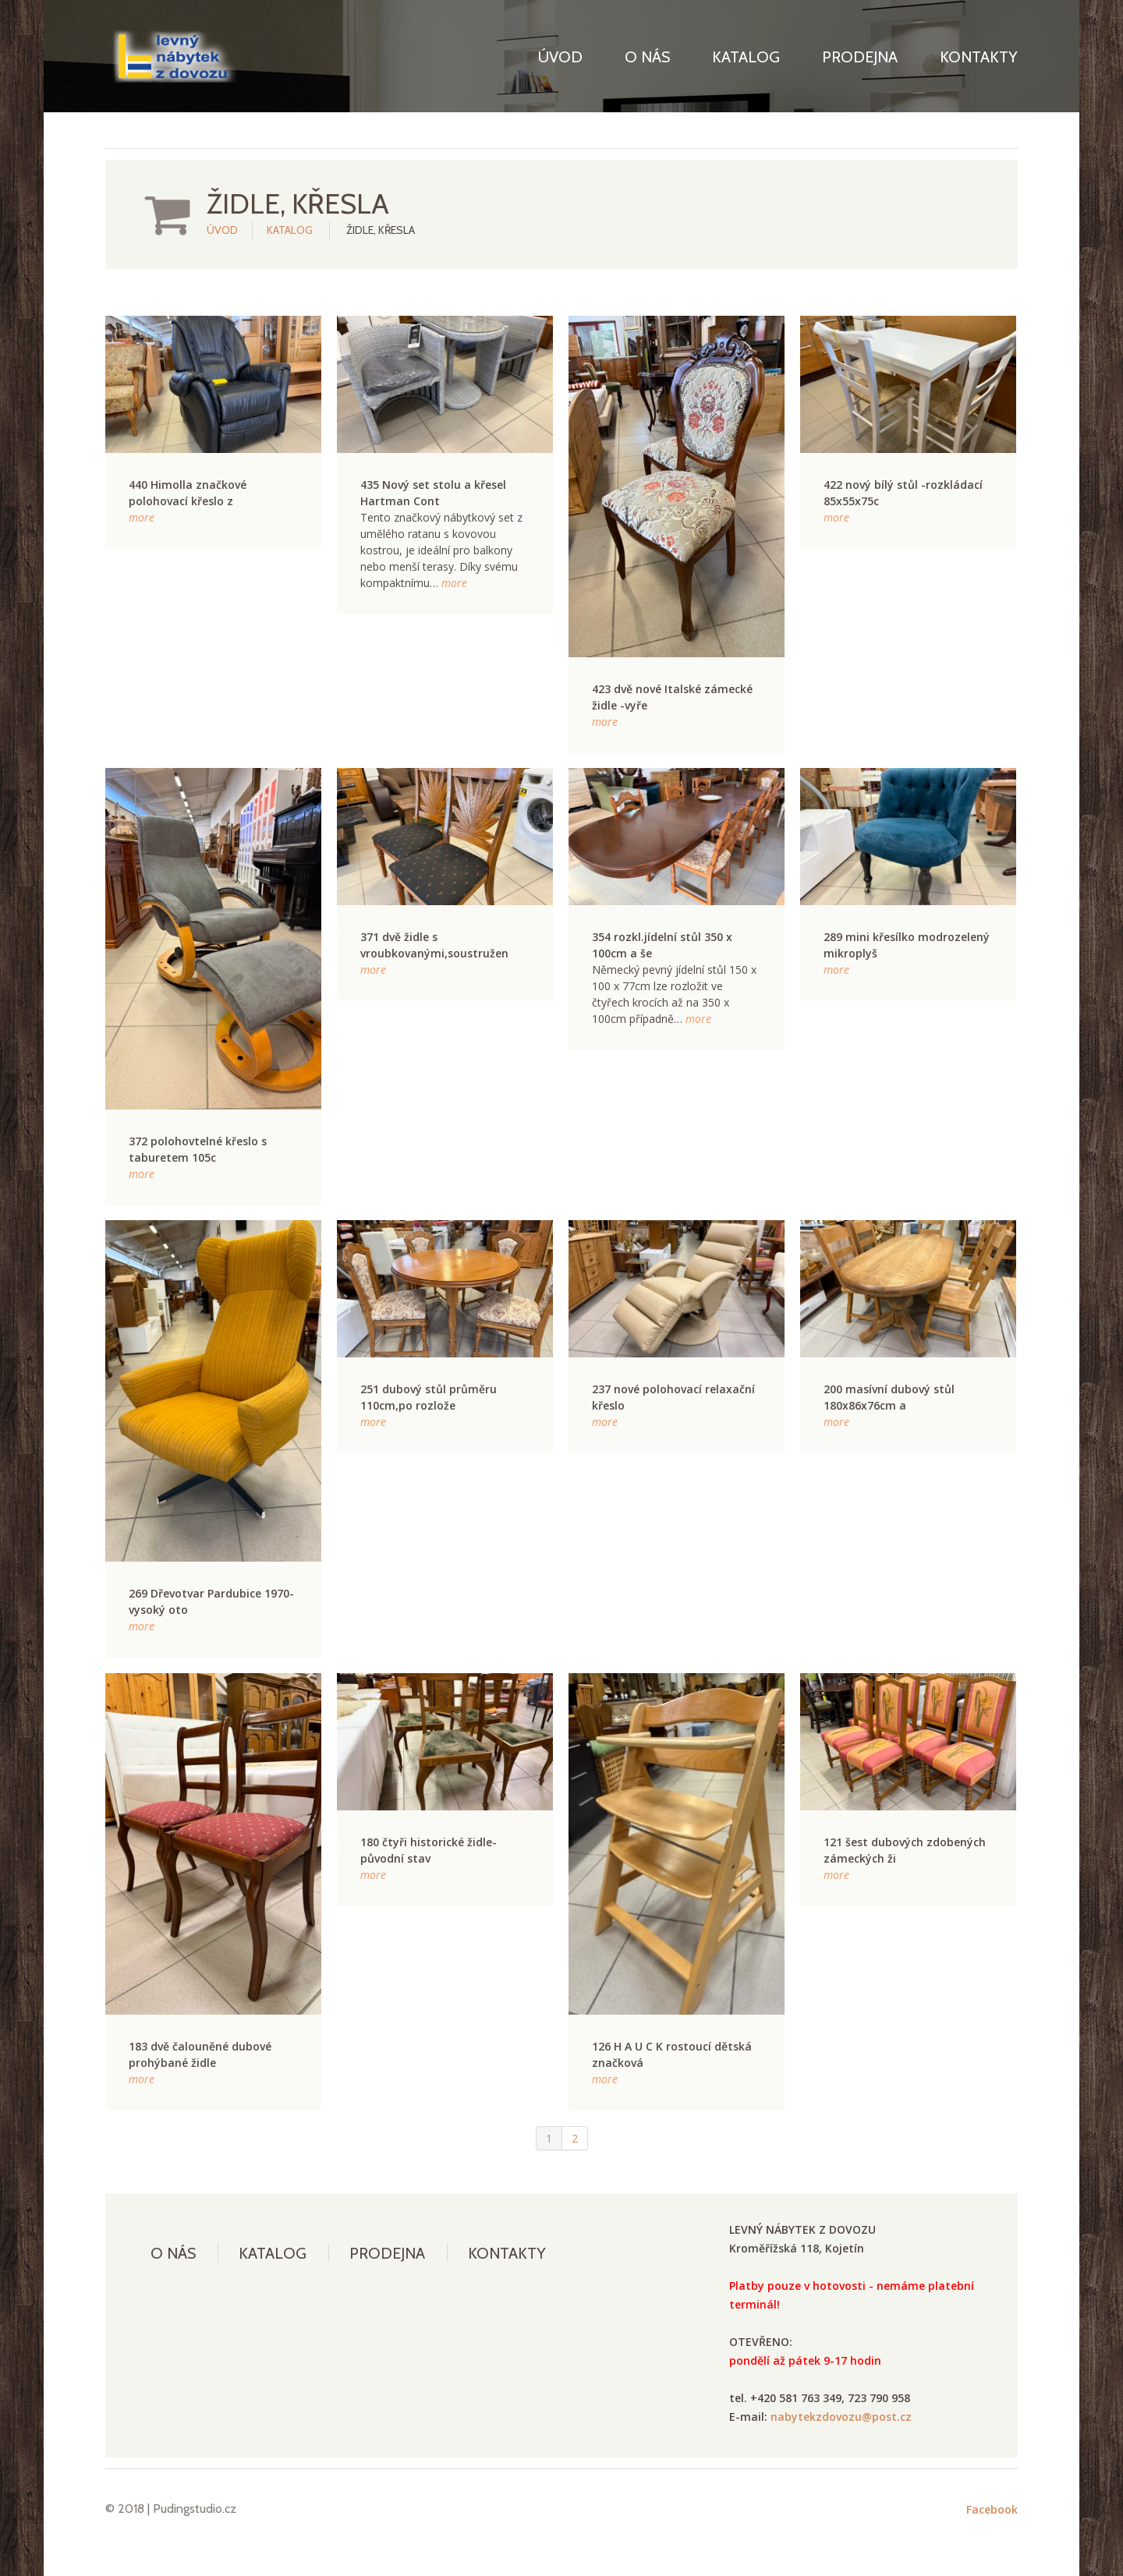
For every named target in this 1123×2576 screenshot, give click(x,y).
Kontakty (979, 57)
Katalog (746, 57)
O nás (647, 57)
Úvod (560, 57)
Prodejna (860, 57)
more (141, 517)
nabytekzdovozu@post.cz (841, 2416)
